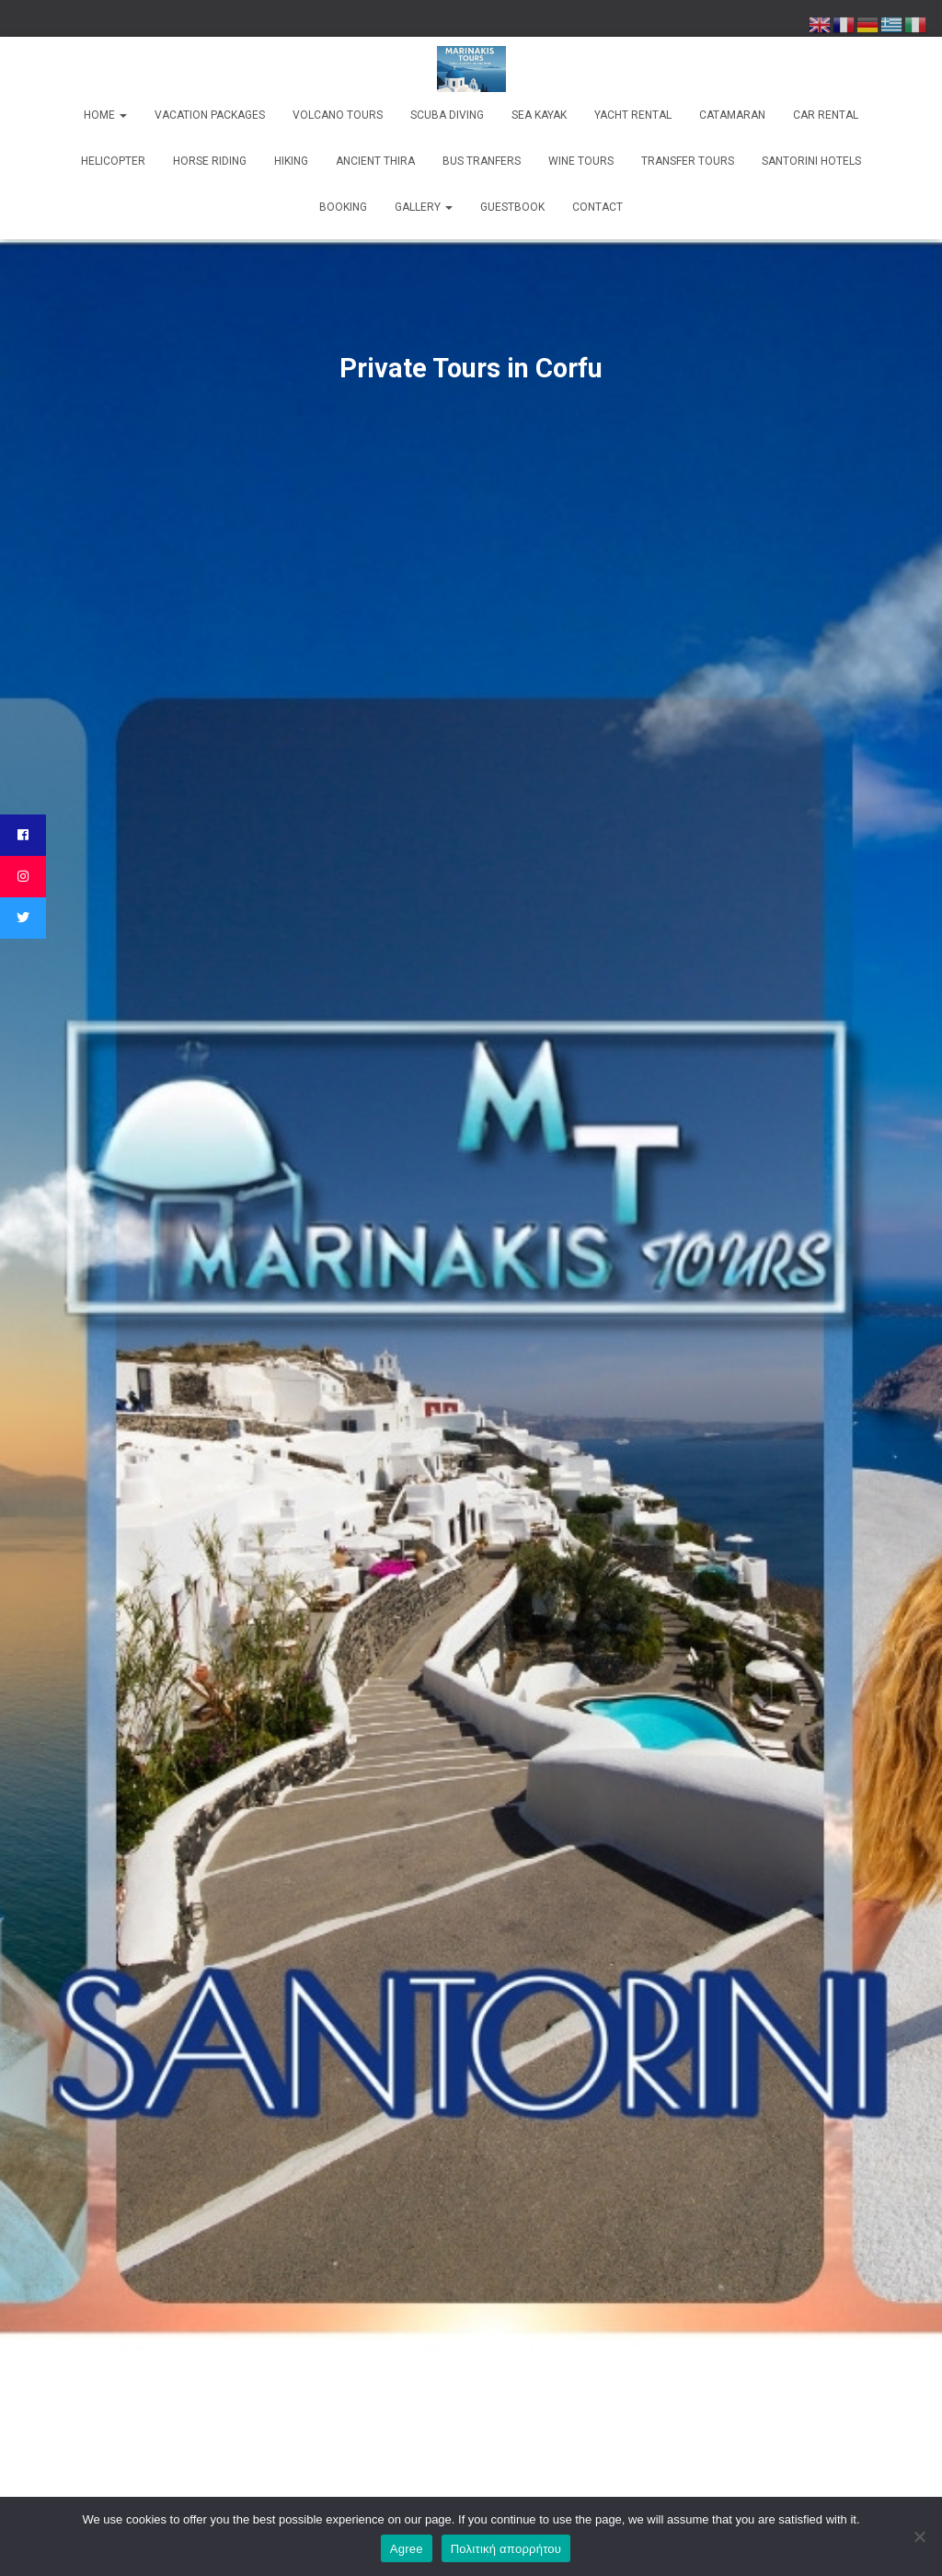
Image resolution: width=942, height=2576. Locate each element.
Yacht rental (633, 115)
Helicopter (113, 161)
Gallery (424, 207)
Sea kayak (539, 115)
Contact (597, 207)
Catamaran (732, 115)
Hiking (291, 161)
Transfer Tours (687, 161)
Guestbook (512, 207)
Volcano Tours (338, 115)
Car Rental (825, 115)
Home (105, 115)
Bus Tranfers (481, 161)
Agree (406, 2549)
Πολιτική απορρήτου (506, 2549)
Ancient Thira (375, 161)
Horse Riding (210, 161)
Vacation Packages (210, 115)
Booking (343, 207)
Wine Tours (581, 161)
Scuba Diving (447, 115)
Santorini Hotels (811, 161)
